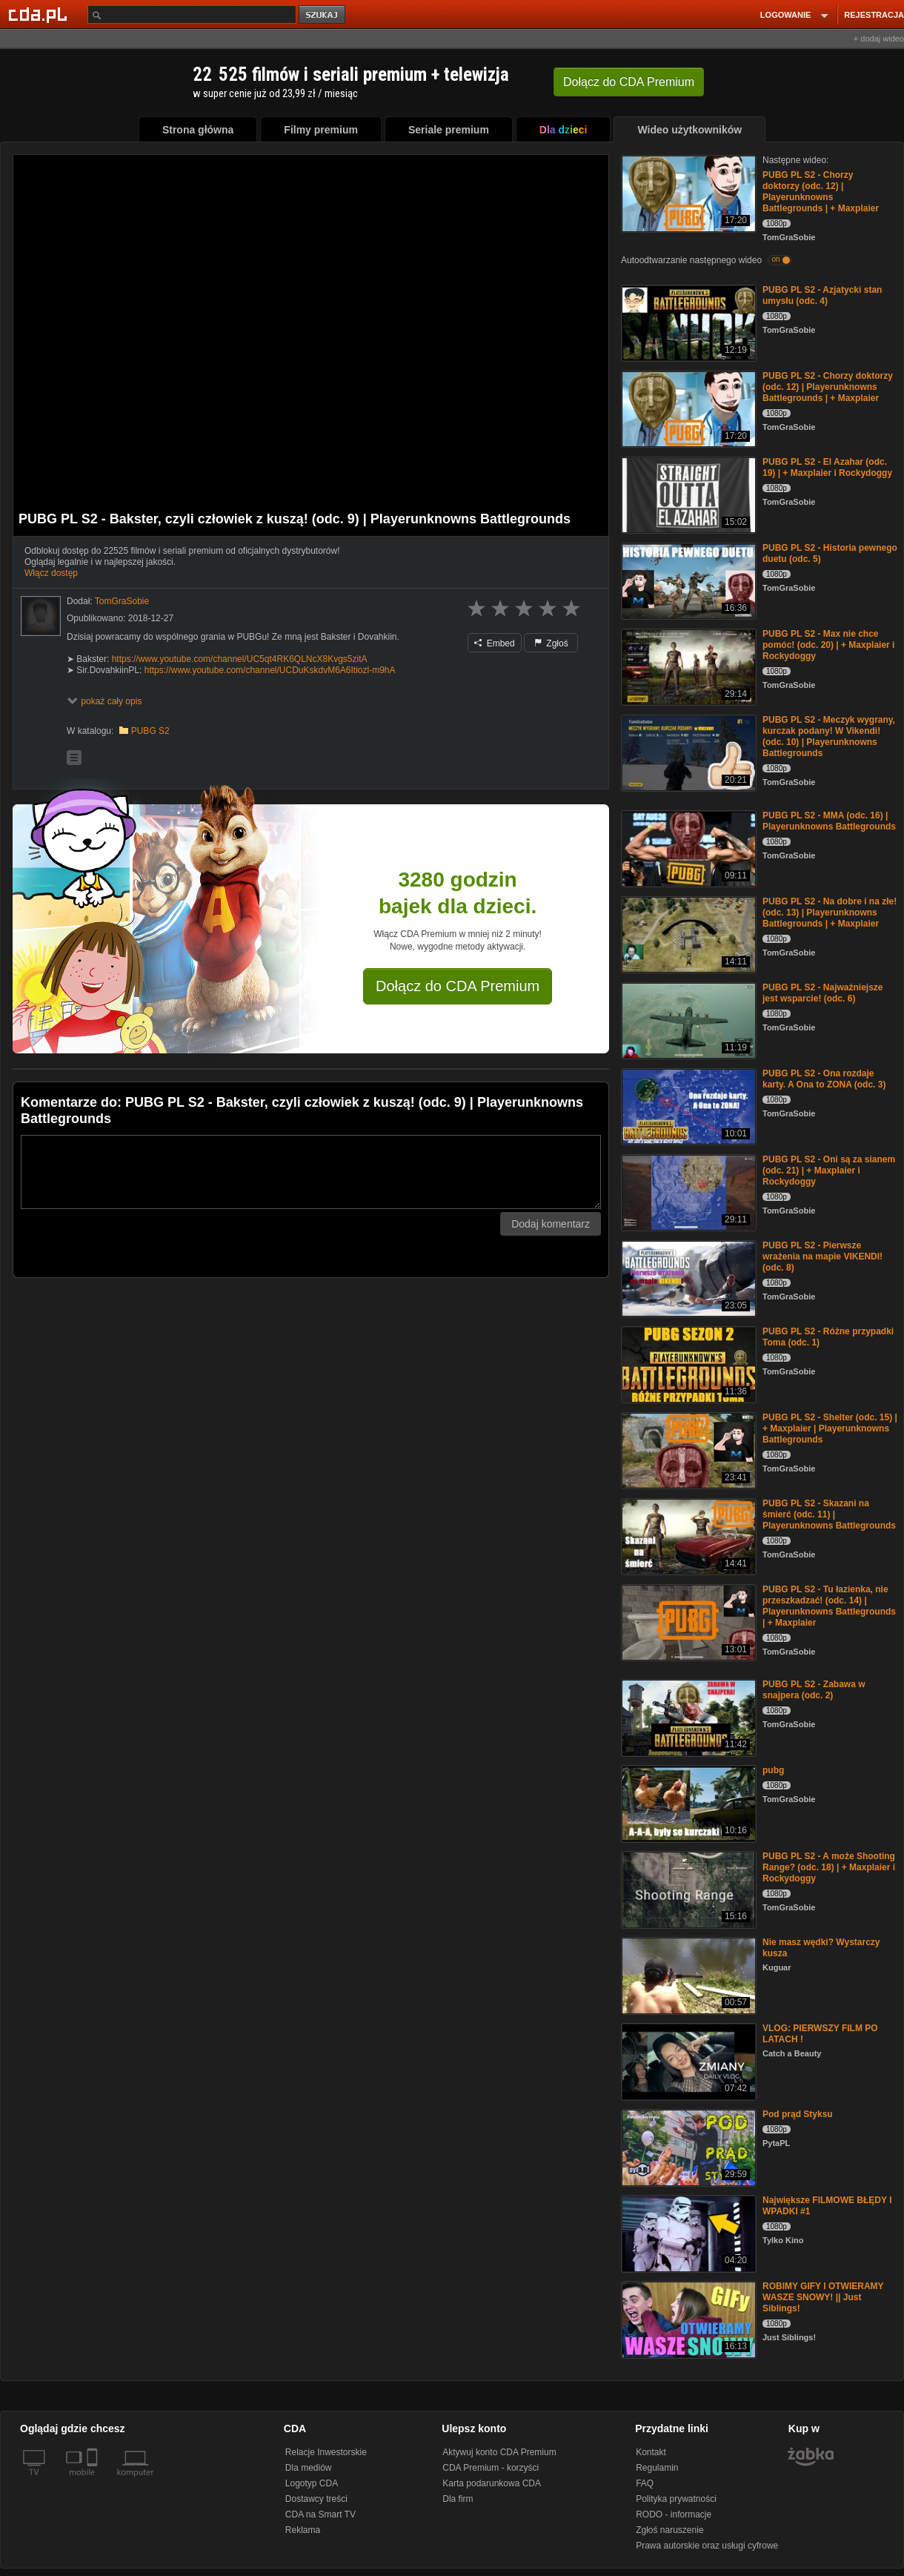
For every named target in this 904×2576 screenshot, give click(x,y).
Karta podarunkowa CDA (491, 2483)
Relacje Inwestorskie (326, 2452)
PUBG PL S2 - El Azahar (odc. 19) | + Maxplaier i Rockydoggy (827, 467)
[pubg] (687, 1802)
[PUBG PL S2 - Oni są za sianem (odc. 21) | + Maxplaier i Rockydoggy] (687, 1191)
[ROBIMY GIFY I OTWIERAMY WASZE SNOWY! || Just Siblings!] (687, 2318)
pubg (773, 1770)
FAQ (645, 2483)
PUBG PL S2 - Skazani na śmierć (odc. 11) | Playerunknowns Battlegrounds (829, 1514)
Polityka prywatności (676, 2499)
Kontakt (651, 2452)
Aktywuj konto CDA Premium (499, 2452)
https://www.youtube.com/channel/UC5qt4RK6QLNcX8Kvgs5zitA (240, 659)
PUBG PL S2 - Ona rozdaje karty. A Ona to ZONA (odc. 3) (823, 1079)
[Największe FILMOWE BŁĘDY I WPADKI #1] (687, 2232)
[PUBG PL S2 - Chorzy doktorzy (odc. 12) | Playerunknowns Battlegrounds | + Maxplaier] (687, 192)
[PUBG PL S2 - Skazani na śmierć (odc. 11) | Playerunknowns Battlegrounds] (687, 1535)
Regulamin (657, 2468)
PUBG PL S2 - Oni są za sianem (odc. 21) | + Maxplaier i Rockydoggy (828, 1170)
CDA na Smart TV (320, 2514)
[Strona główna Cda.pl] (40, 14)
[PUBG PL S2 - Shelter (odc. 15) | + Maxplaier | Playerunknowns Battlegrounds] (687, 1449)
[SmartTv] (93, 2481)
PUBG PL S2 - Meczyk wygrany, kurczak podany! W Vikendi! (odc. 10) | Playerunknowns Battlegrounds (828, 736)
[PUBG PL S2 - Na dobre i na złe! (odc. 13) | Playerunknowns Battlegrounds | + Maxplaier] (687, 933)
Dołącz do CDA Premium (457, 986)
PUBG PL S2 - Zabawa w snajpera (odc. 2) (813, 1690)
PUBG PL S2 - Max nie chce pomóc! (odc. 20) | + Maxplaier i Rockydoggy (828, 645)
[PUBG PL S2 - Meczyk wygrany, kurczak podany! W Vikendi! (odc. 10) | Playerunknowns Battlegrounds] (687, 752)
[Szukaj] (191, 14)
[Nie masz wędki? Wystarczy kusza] (687, 1974)
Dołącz (628, 82)
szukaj (323, 15)
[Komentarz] (311, 1172)
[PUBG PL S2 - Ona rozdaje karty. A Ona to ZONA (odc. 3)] (687, 1105)
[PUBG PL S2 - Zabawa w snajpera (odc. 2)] (687, 1716)
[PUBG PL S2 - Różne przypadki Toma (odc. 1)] (687, 1363)
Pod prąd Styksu (797, 2114)
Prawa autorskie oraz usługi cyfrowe (707, 2545)
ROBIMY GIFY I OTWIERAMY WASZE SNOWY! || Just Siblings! (822, 2297)
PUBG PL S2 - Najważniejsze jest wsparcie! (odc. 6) (822, 993)
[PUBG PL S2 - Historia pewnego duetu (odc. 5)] (687, 580)
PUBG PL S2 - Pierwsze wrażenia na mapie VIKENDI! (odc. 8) (822, 1256)
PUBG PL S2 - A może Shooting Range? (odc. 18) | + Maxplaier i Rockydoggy (828, 1867)
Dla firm (457, 2499)
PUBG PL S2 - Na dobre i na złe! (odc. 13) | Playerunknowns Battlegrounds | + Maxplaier (829, 912)
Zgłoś (551, 643)
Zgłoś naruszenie (669, 2530)
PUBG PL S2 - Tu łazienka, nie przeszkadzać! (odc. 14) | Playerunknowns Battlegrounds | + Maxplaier (829, 1606)
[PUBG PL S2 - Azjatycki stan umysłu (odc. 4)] (687, 322)
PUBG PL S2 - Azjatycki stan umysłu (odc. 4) (822, 295)
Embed (494, 643)
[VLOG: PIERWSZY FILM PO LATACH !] (687, 2060)
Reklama (302, 2530)
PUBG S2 (150, 731)
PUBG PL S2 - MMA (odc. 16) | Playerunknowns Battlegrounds (829, 821)
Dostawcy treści (316, 2499)
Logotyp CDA (311, 2483)
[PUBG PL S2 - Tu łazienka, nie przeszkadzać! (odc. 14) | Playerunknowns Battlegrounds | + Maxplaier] (687, 1621)
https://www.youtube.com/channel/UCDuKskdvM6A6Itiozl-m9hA (270, 670)
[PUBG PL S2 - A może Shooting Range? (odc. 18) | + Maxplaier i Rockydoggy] (687, 1888)
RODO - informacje (673, 2514)
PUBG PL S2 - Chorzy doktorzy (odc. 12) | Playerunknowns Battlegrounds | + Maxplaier (820, 191)
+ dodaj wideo (879, 38)
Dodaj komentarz (550, 1224)
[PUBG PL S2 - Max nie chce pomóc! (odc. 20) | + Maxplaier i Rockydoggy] (687, 666)
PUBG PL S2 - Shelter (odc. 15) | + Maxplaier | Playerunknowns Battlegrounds (829, 1428)
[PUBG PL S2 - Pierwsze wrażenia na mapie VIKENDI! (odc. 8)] (687, 1277)
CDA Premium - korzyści (490, 2468)
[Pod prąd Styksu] (687, 2146)
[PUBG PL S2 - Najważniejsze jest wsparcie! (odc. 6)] (687, 1019)
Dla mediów (308, 2468)
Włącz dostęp (51, 573)
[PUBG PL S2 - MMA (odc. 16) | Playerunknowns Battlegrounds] (687, 847)
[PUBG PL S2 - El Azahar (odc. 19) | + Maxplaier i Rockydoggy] (687, 494)
